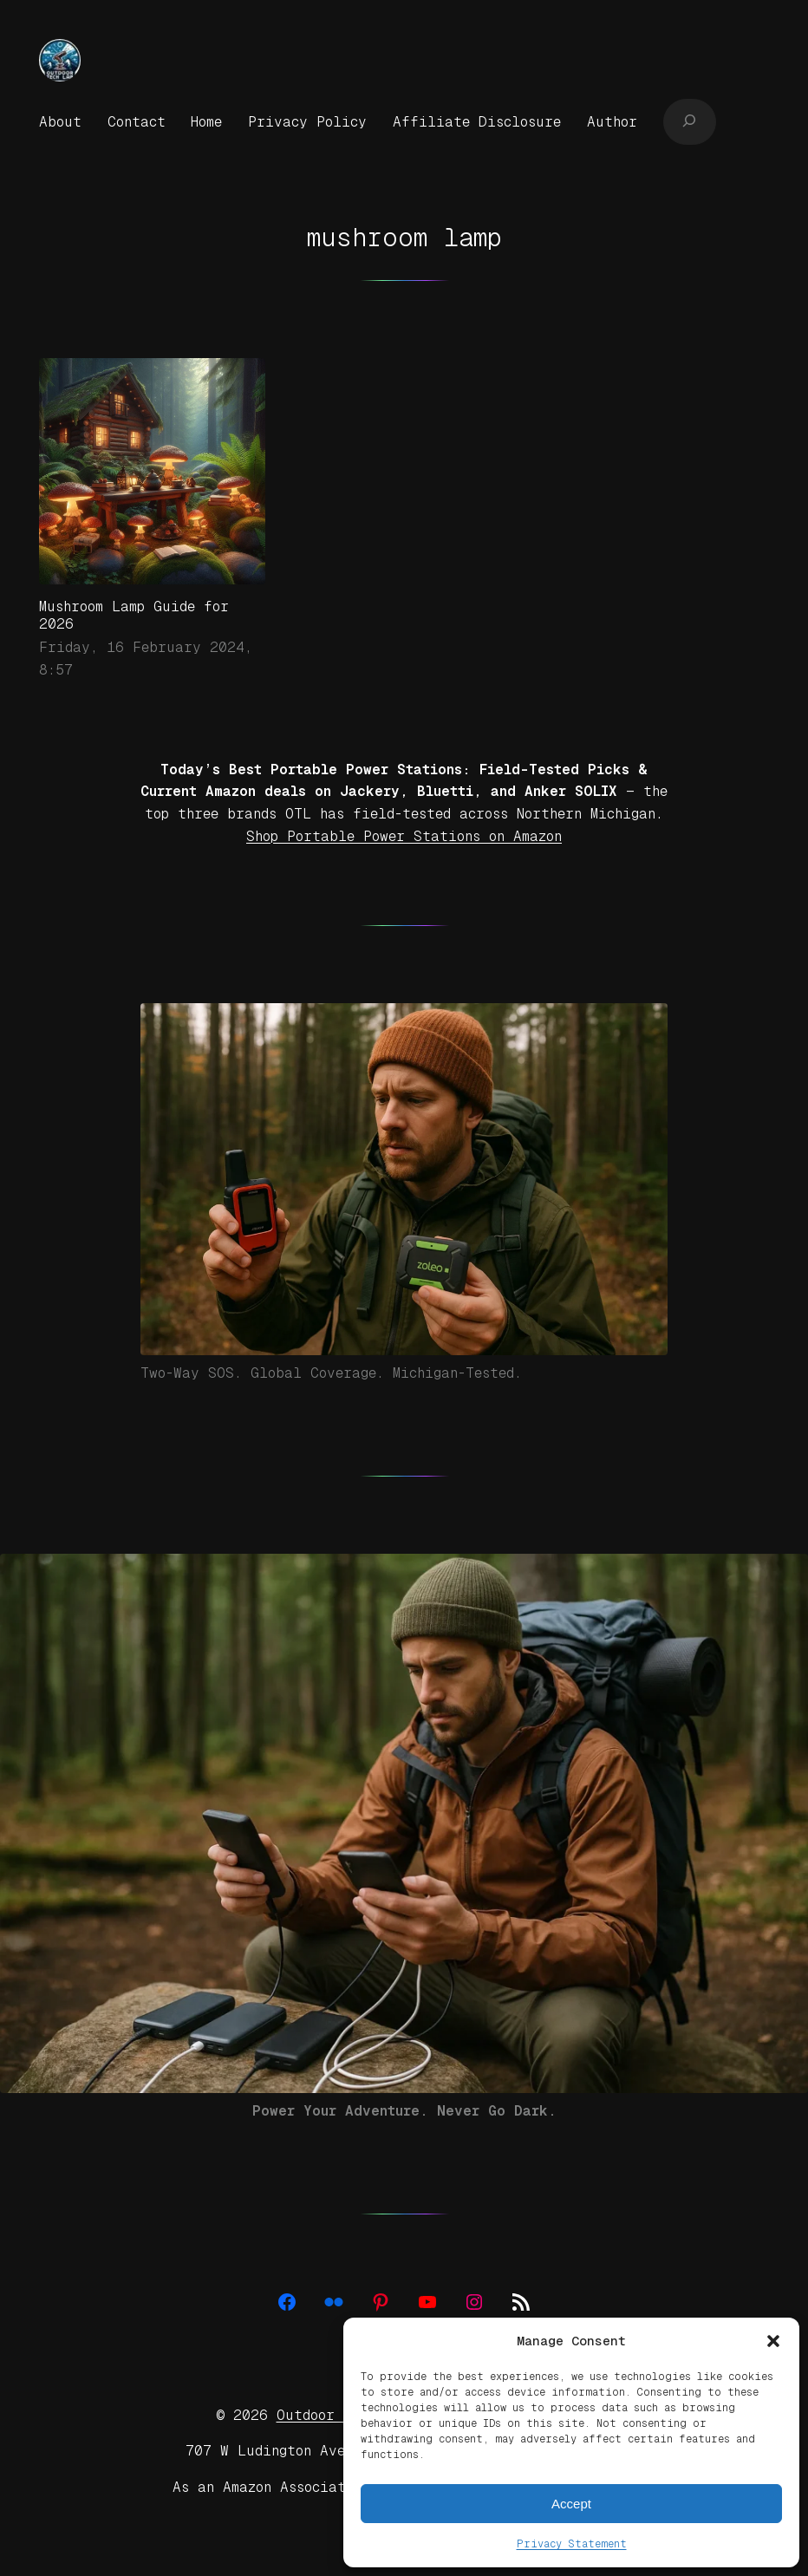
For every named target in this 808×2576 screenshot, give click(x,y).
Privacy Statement (572, 2544)
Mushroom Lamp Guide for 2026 (134, 615)
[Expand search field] (689, 121)
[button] (773, 2341)
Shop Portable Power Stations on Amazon (404, 836)
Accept (571, 2503)
